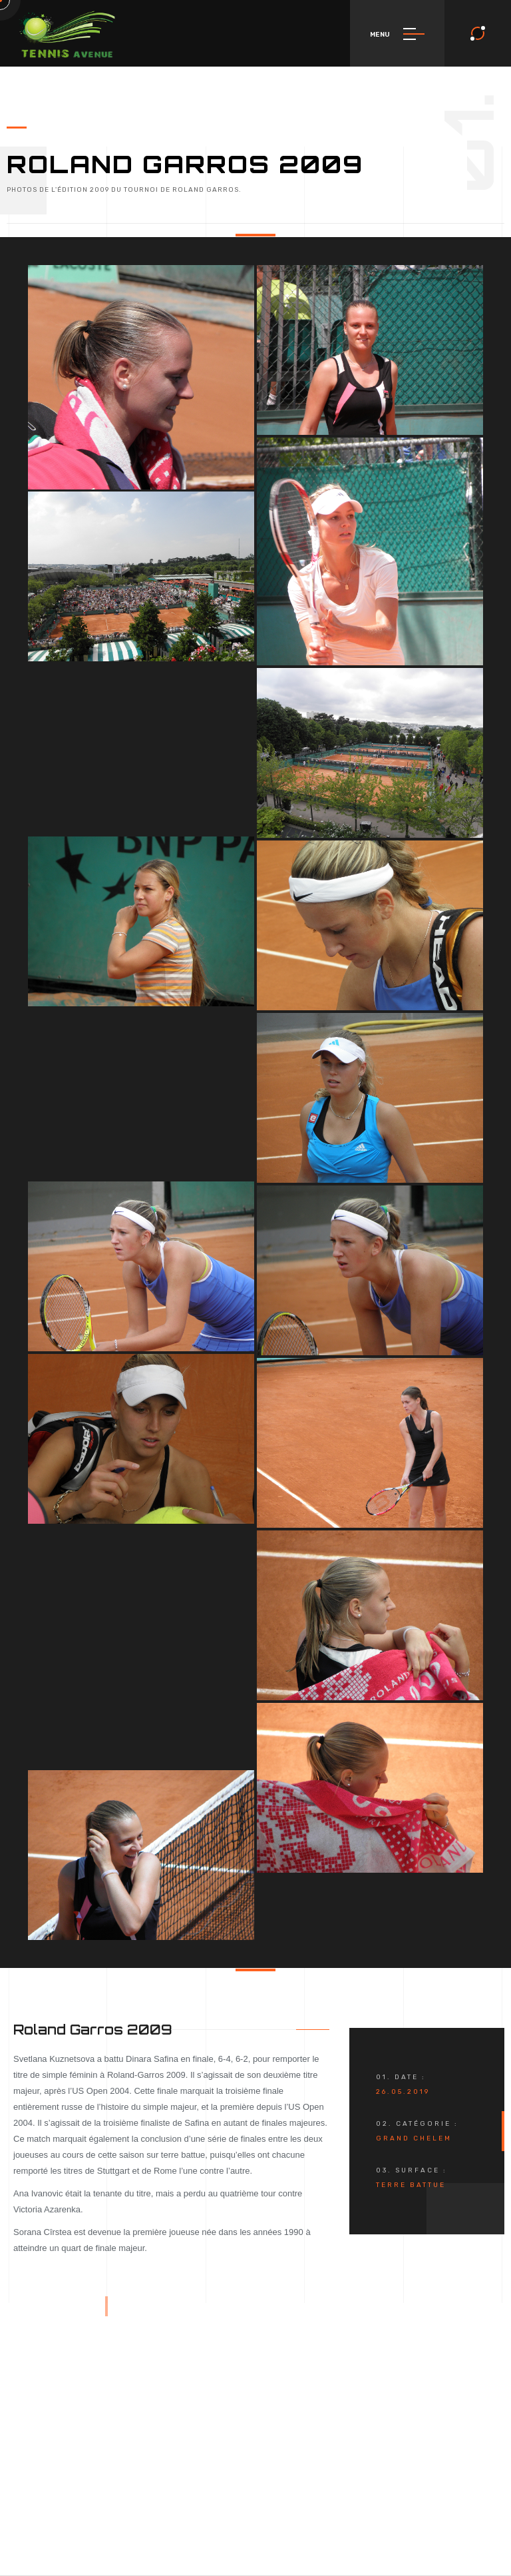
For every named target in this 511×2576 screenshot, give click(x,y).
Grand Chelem (414, 2138)
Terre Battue (411, 2185)
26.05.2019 (403, 2092)
